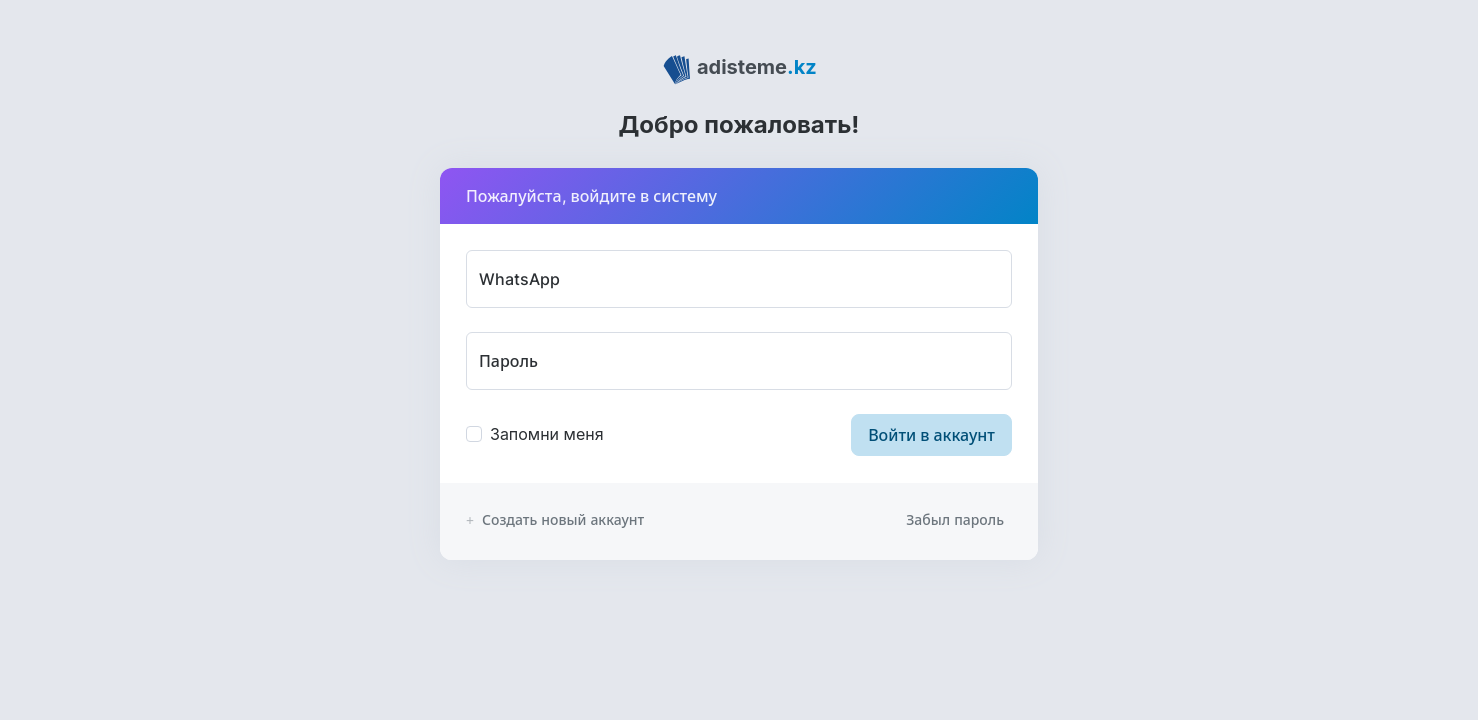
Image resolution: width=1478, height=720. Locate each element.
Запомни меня (547, 434)
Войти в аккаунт (931, 435)
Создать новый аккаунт (555, 519)
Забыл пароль (955, 519)
